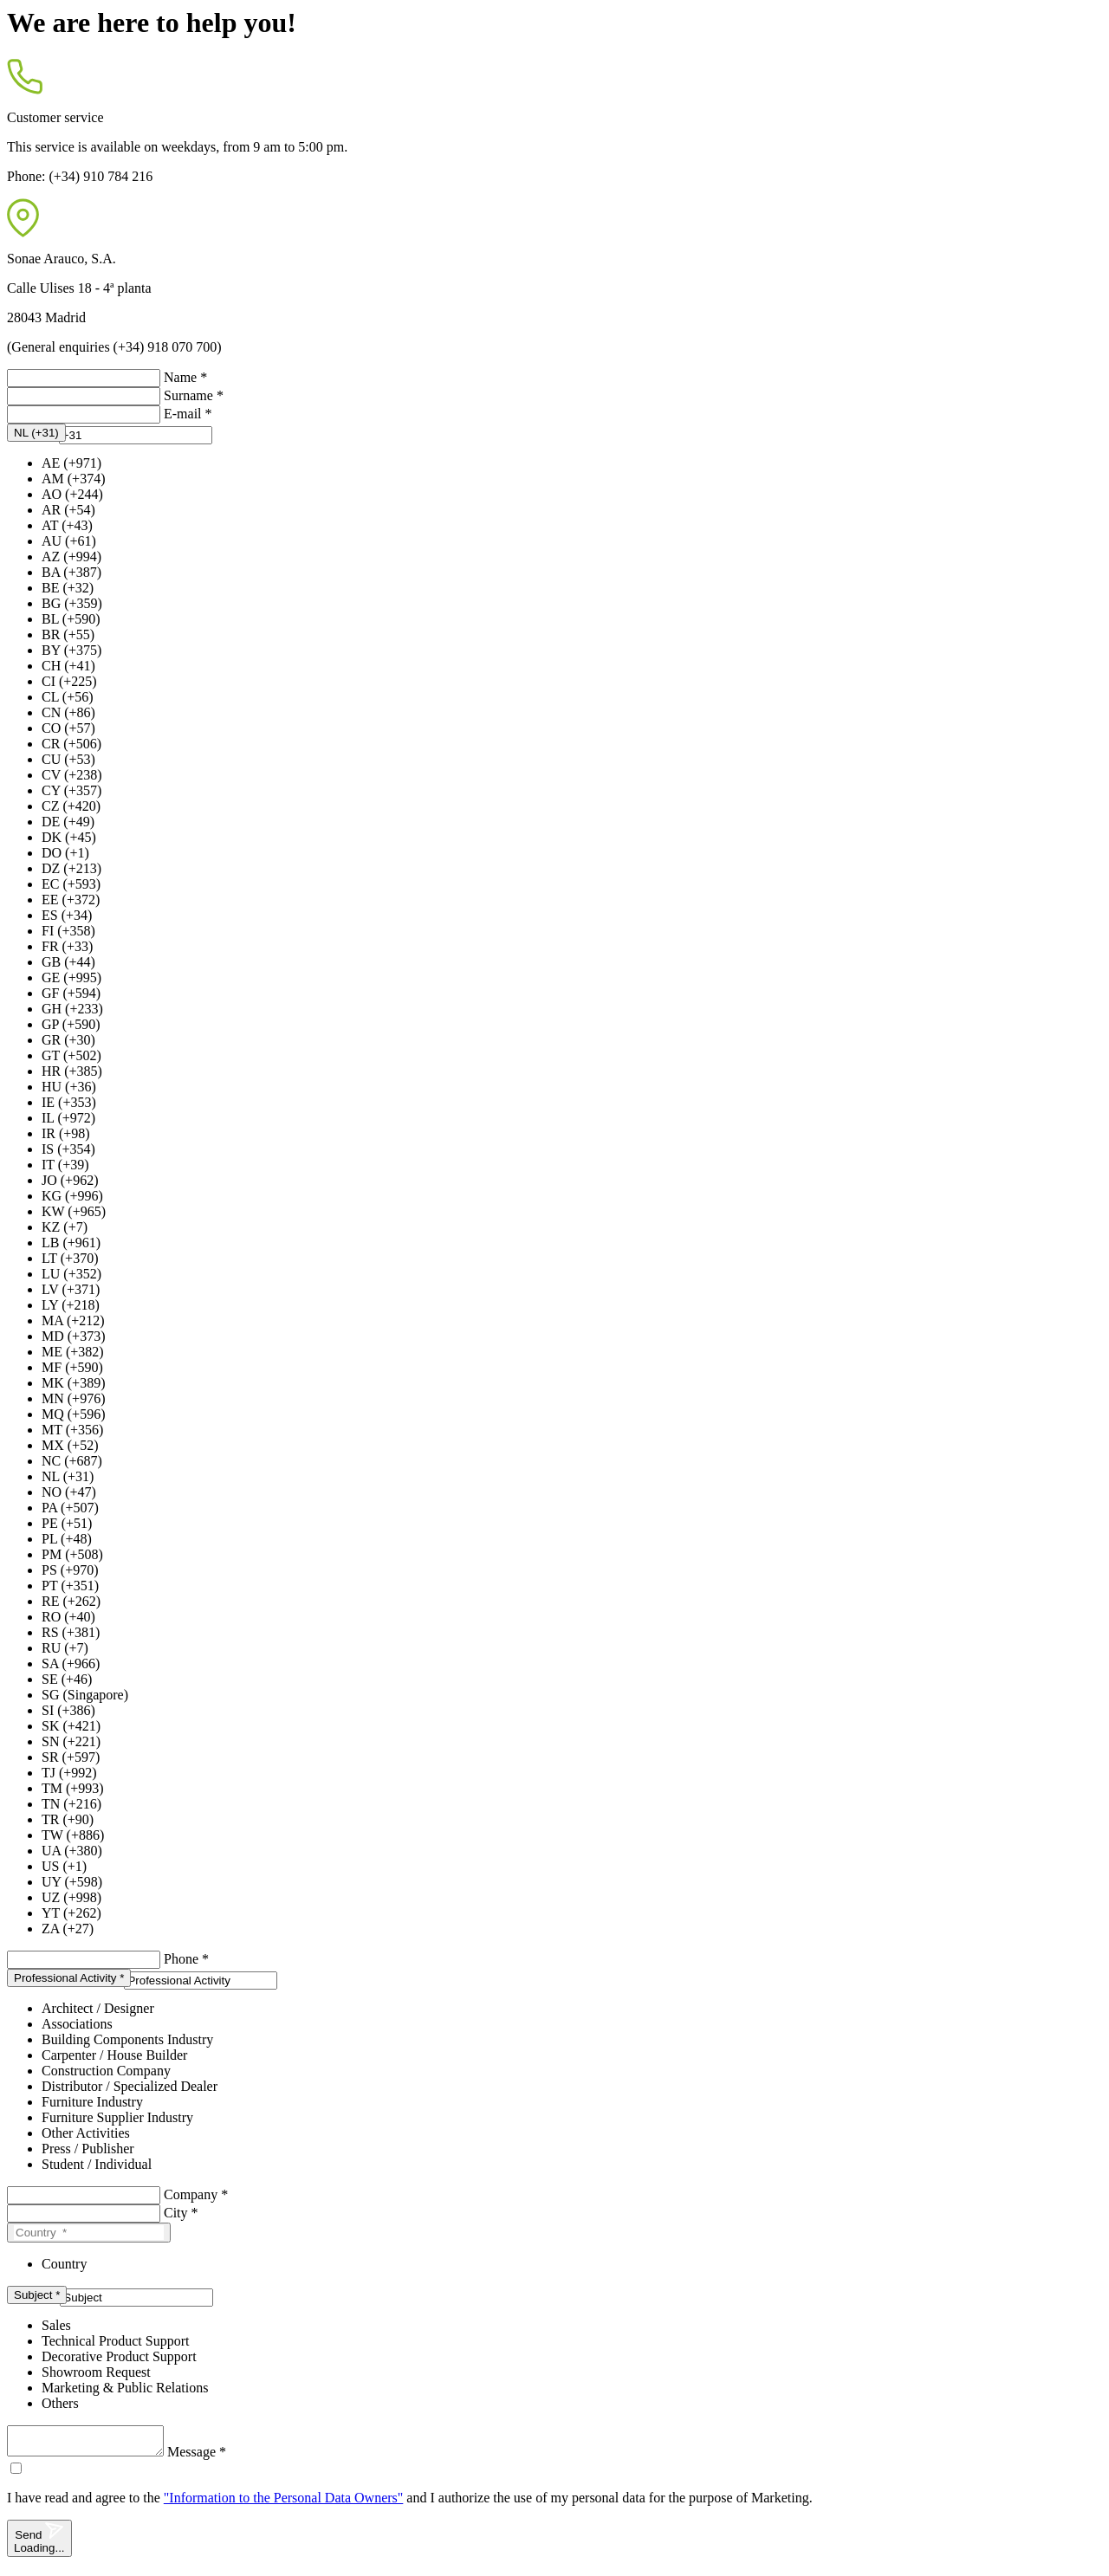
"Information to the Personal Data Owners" (284, 2502)
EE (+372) (71, 899)
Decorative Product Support (119, 2356)
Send (39, 2543)
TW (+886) (73, 1835)
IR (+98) (66, 1133)
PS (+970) (70, 1570)
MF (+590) (72, 1367)
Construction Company (106, 2070)
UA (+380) (72, 1850)
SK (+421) (71, 1725)
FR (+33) (67, 946)
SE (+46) (67, 1679)
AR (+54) (68, 509)
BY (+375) (71, 650)
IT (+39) (65, 1164)
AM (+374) (73, 478)
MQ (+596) (73, 1414)
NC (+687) (72, 1460)
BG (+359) (72, 603)
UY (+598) (72, 1881)
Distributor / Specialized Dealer (129, 2086)
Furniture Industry (92, 2101)
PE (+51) (67, 1523)
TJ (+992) (69, 1772)
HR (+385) (72, 1071)
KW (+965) (74, 1211)
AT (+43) (67, 525)
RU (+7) (65, 1648)
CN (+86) (68, 712)
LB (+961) (71, 1242)
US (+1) (64, 1866)
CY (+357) (71, 790)
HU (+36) (69, 1086)
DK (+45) (69, 837)
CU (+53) (68, 759)
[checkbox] (16, 2473)
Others (60, 2403)
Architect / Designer (98, 2008)
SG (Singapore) (85, 1694)
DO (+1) (65, 852)
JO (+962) (70, 1180)
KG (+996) (72, 1195)
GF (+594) (71, 993)
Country (64, 2263)
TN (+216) (71, 1803)
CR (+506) (71, 743)
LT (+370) (70, 1258)
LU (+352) (71, 1273)
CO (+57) (68, 728)
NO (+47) (69, 1492)
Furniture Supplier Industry (117, 2117)
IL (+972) (68, 1117)
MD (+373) (73, 1336)
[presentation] (135, 435)
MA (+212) (73, 1320)
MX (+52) (70, 1445)
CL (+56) (68, 696)
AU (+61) (69, 541)
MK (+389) (73, 1382)
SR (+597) (71, 1757)
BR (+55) (68, 634)
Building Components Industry (127, 2039)
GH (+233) (72, 1008)
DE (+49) (68, 821)
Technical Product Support (115, 2340)
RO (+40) (68, 1616)
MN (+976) (73, 1398)
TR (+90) (68, 1819)
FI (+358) (68, 930)
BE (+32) (68, 587)
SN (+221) (71, 1741)
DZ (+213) (71, 868)
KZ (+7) (65, 1227)
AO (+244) (72, 494)
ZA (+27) (68, 1928)
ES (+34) (67, 915)
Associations (77, 2023)
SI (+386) (68, 1710)
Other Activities (86, 2133)
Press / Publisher (88, 2148)
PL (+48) (67, 1538)
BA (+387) (71, 572)
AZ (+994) (71, 556)
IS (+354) (68, 1149)
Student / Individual (97, 2164)
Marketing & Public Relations (125, 2387)
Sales (56, 2325)
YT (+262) (71, 1913)
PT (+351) (70, 1585)
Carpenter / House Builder (114, 2055)
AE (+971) (71, 463)
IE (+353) (69, 1102)
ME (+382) (73, 1351)
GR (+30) (68, 1039)
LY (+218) (71, 1305)
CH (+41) (68, 665)
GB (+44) (68, 962)
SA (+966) (71, 1663)
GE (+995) (71, 977)
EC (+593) (71, 884)
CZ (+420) (71, 806)
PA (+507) (70, 1507)
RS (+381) (71, 1632)
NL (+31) (68, 1476)
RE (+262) (71, 1601)
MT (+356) (72, 1429)
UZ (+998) (71, 1897)
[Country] (89, 2232)
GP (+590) (71, 1024)
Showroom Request (96, 2372)
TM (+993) (73, 1788)
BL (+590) (71, 619)
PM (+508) (72, 1554)
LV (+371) (71, 1289)
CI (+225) (69, 681)
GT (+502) (71, 1055)
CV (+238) (72, 774)
